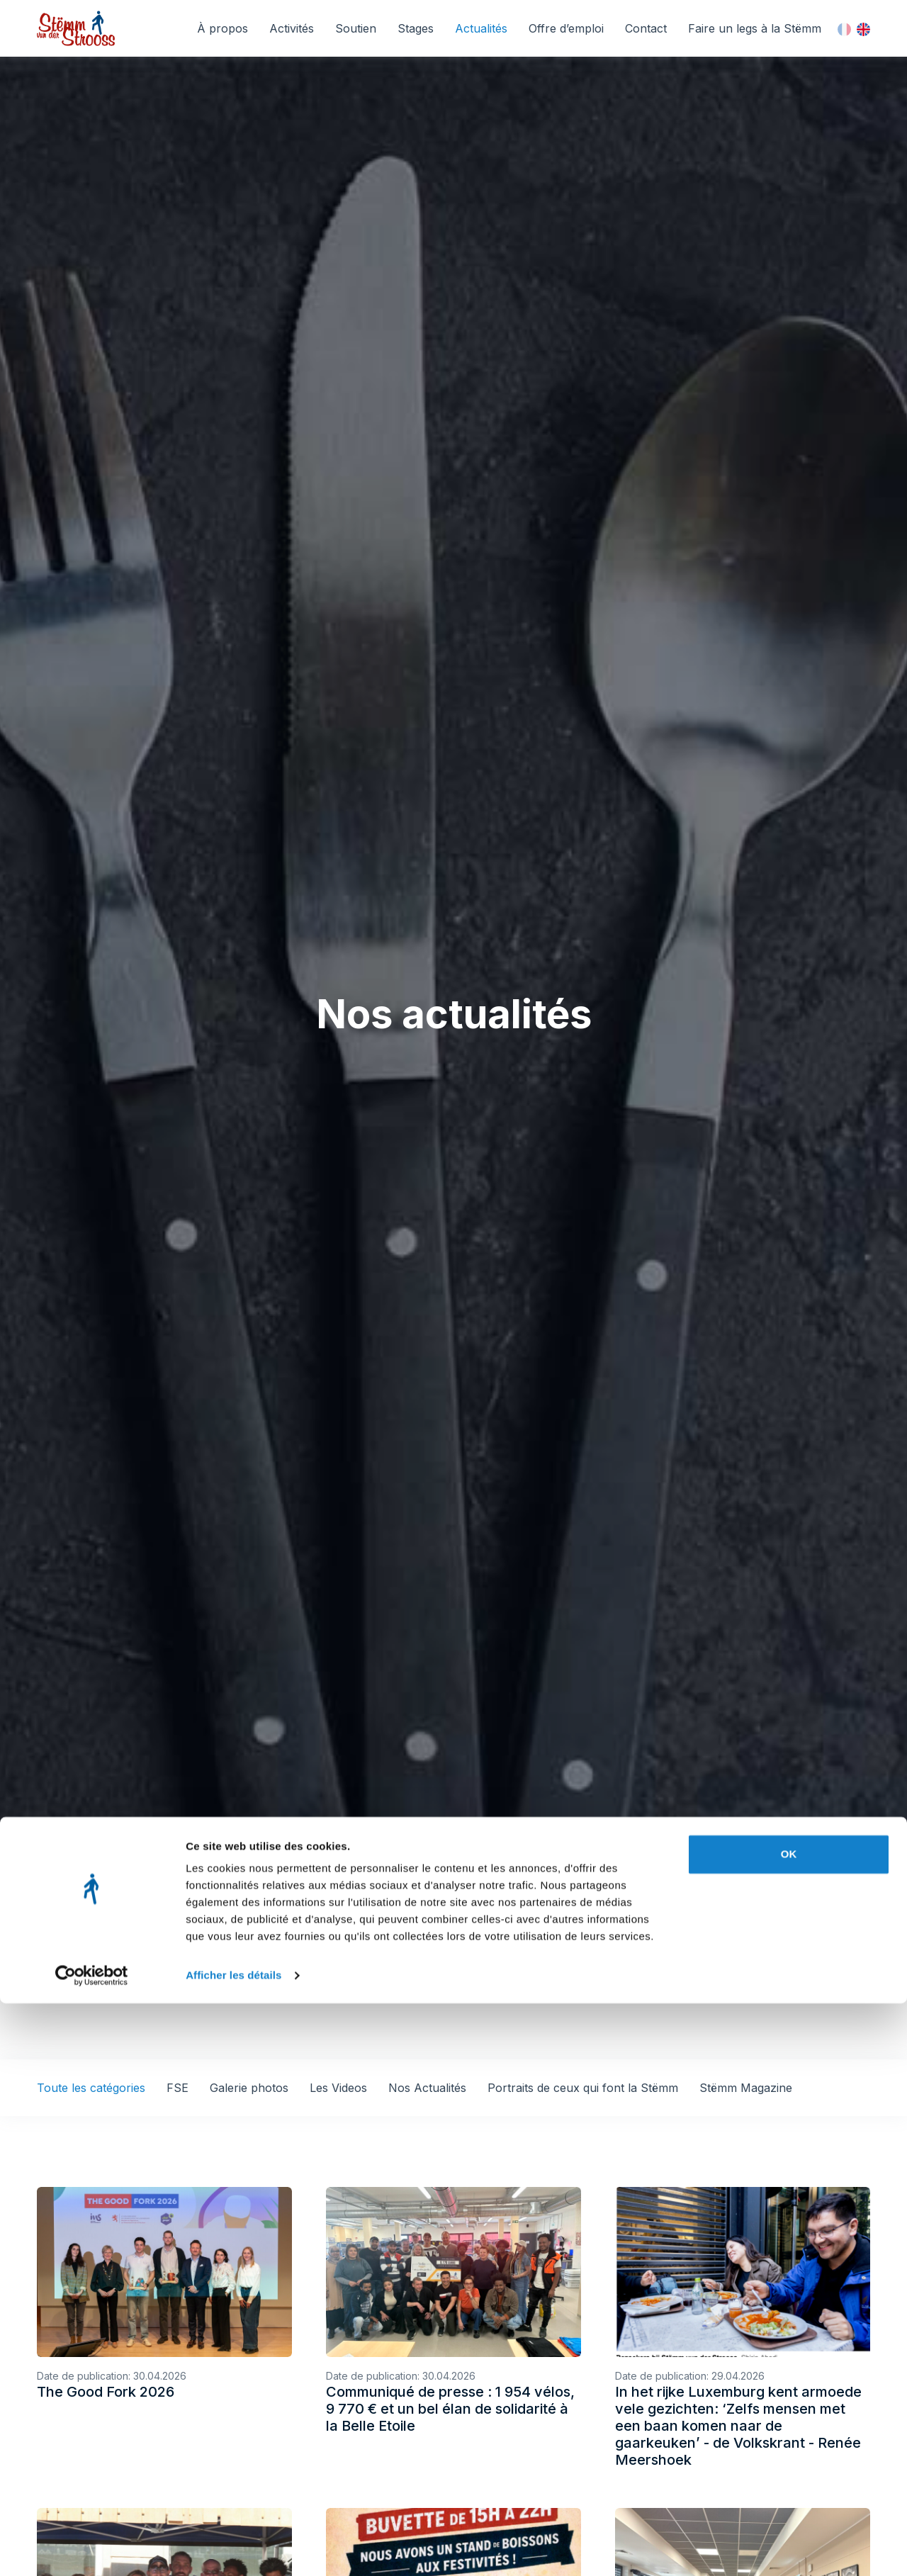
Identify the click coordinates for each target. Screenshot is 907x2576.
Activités (291, 28)
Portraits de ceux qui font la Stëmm (583, 2088)
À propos (222, 28)
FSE (177, 2088)
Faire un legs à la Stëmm (754, 28)
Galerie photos (249, 2088)
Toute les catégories (91, 2088)
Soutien (355, 28)
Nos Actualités (427, 2088)
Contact (646, 28)
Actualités (481, 28)
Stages (416, 28)
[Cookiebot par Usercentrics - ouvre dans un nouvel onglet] (92, 2548)
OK (789, 2427)
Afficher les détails (233, 2548)
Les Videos (338, 2088)
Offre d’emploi (566, 28)
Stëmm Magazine (745, 2088)
